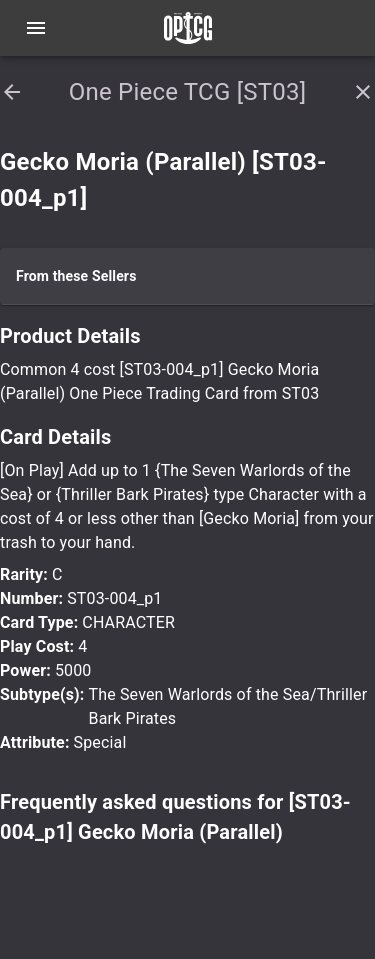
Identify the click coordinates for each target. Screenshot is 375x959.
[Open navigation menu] (36, 28)
